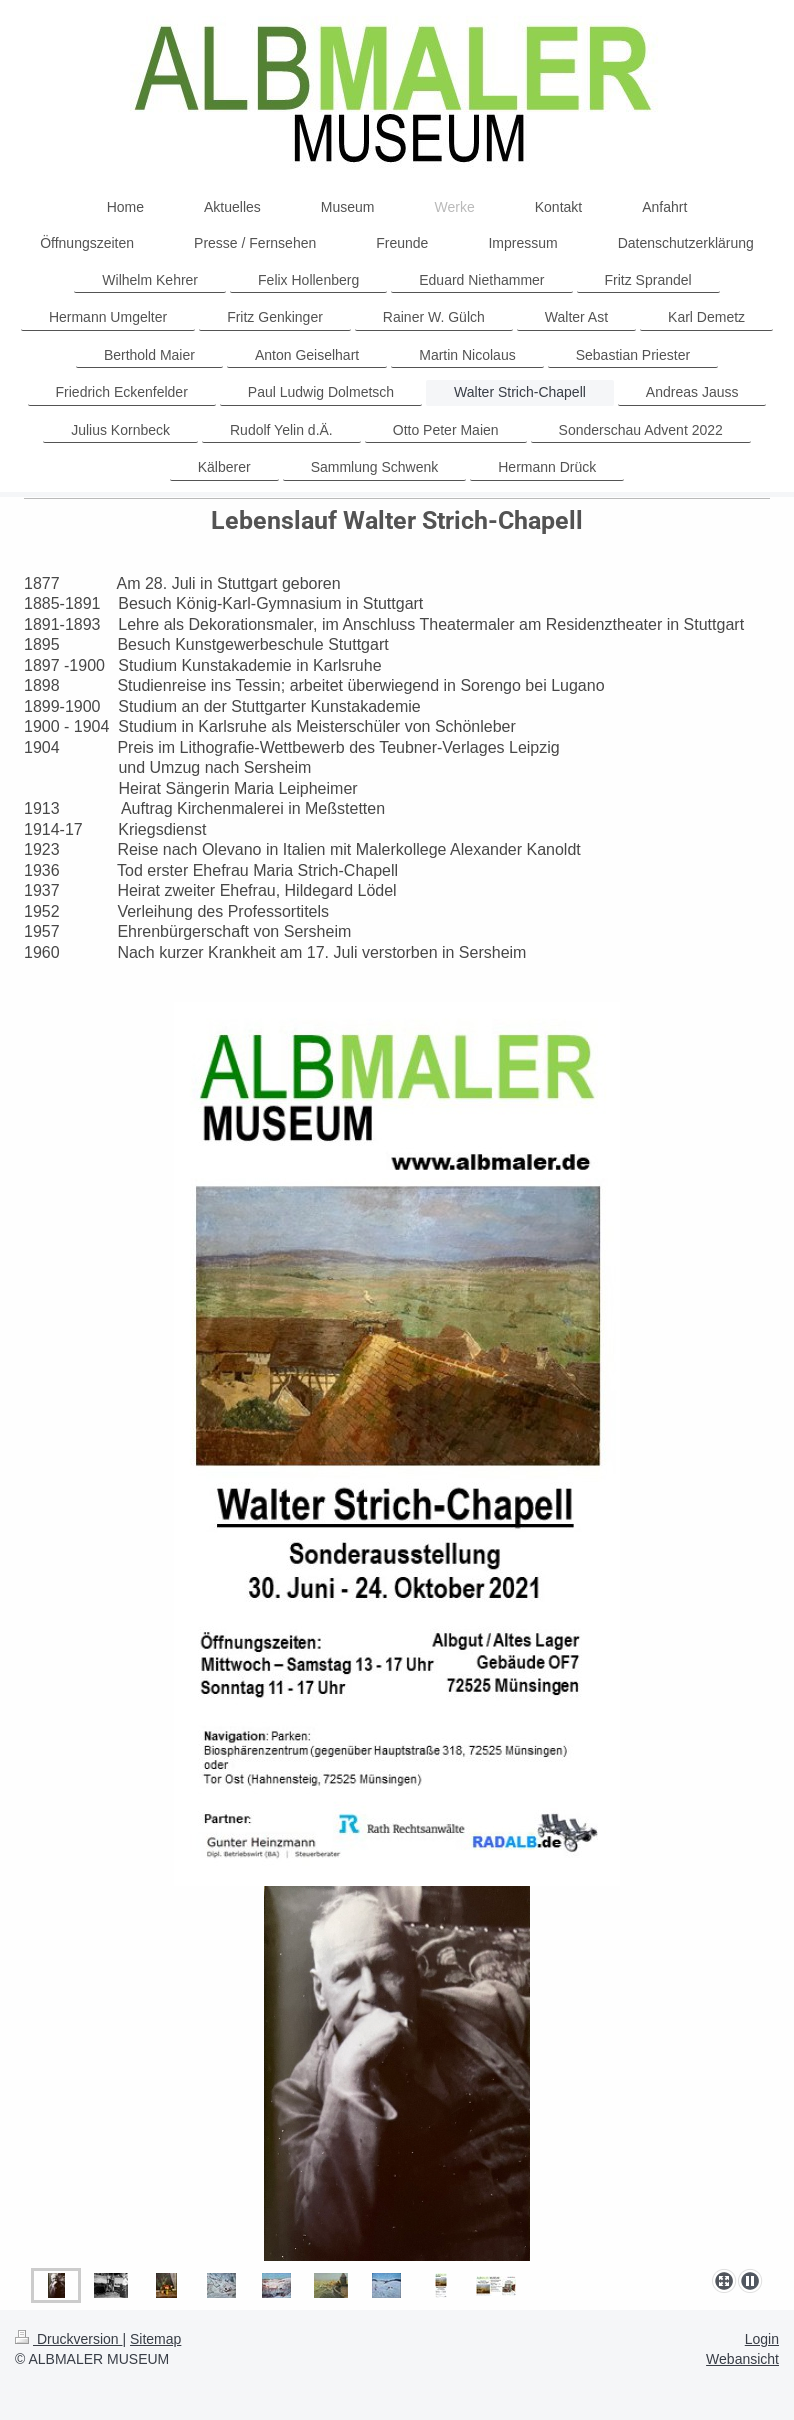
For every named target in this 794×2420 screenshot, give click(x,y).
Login (762, 2339)
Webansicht (742, 2359)
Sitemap (155, 2339)
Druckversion (68, 2339)
